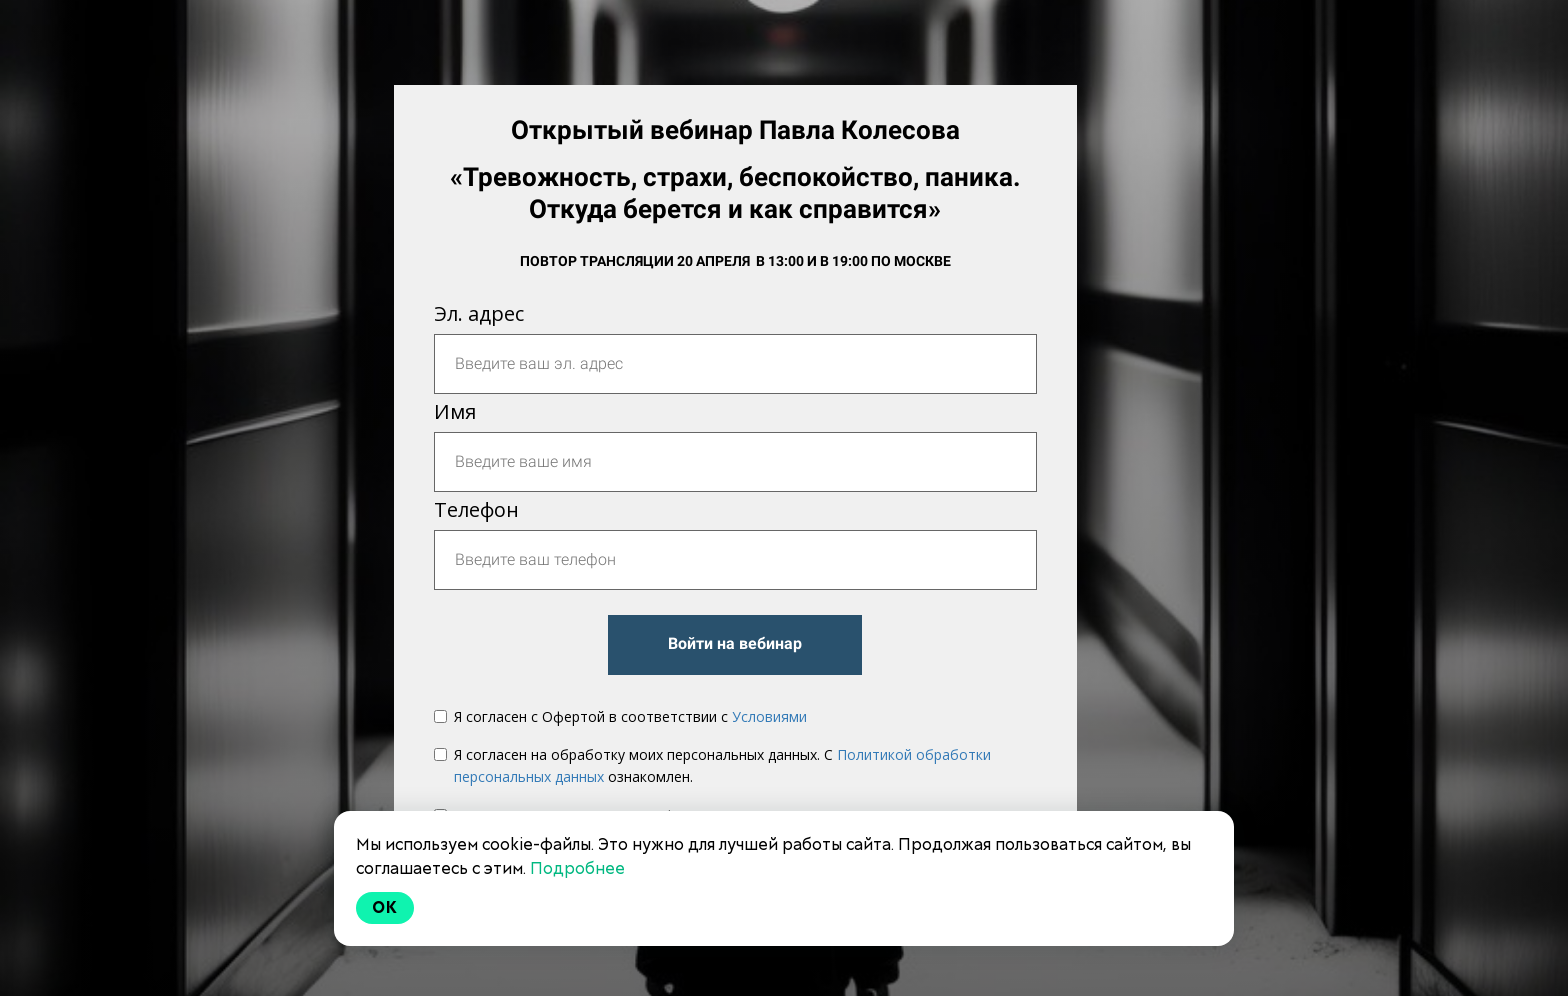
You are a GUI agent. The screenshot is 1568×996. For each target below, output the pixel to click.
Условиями (769, 716)
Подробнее (577, 868)
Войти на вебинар (735, 643)
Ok (385, 907)
